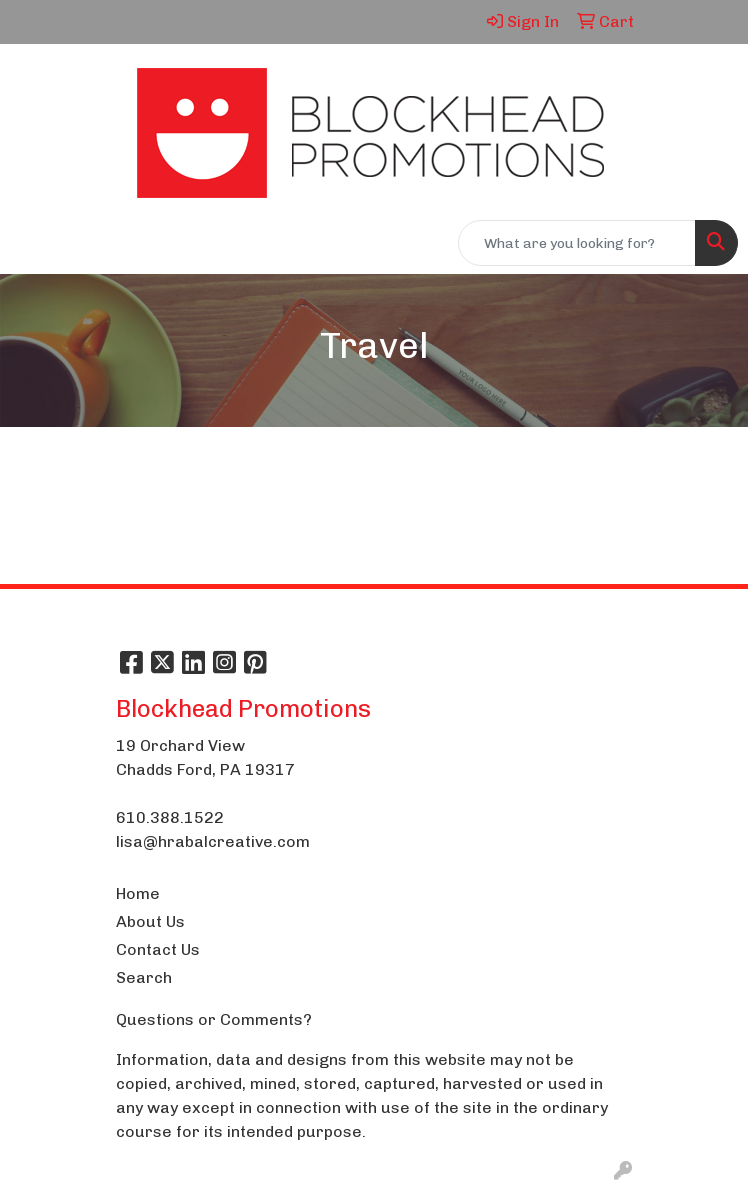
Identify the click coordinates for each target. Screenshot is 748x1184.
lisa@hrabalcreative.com (213, 841)
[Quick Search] (577, 243)
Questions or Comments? (214, 1019)
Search (144, 977)
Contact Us (158, 949)
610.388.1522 (170, 817)
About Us (150, 921)
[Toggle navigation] (31, 243)
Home (138, 893)
